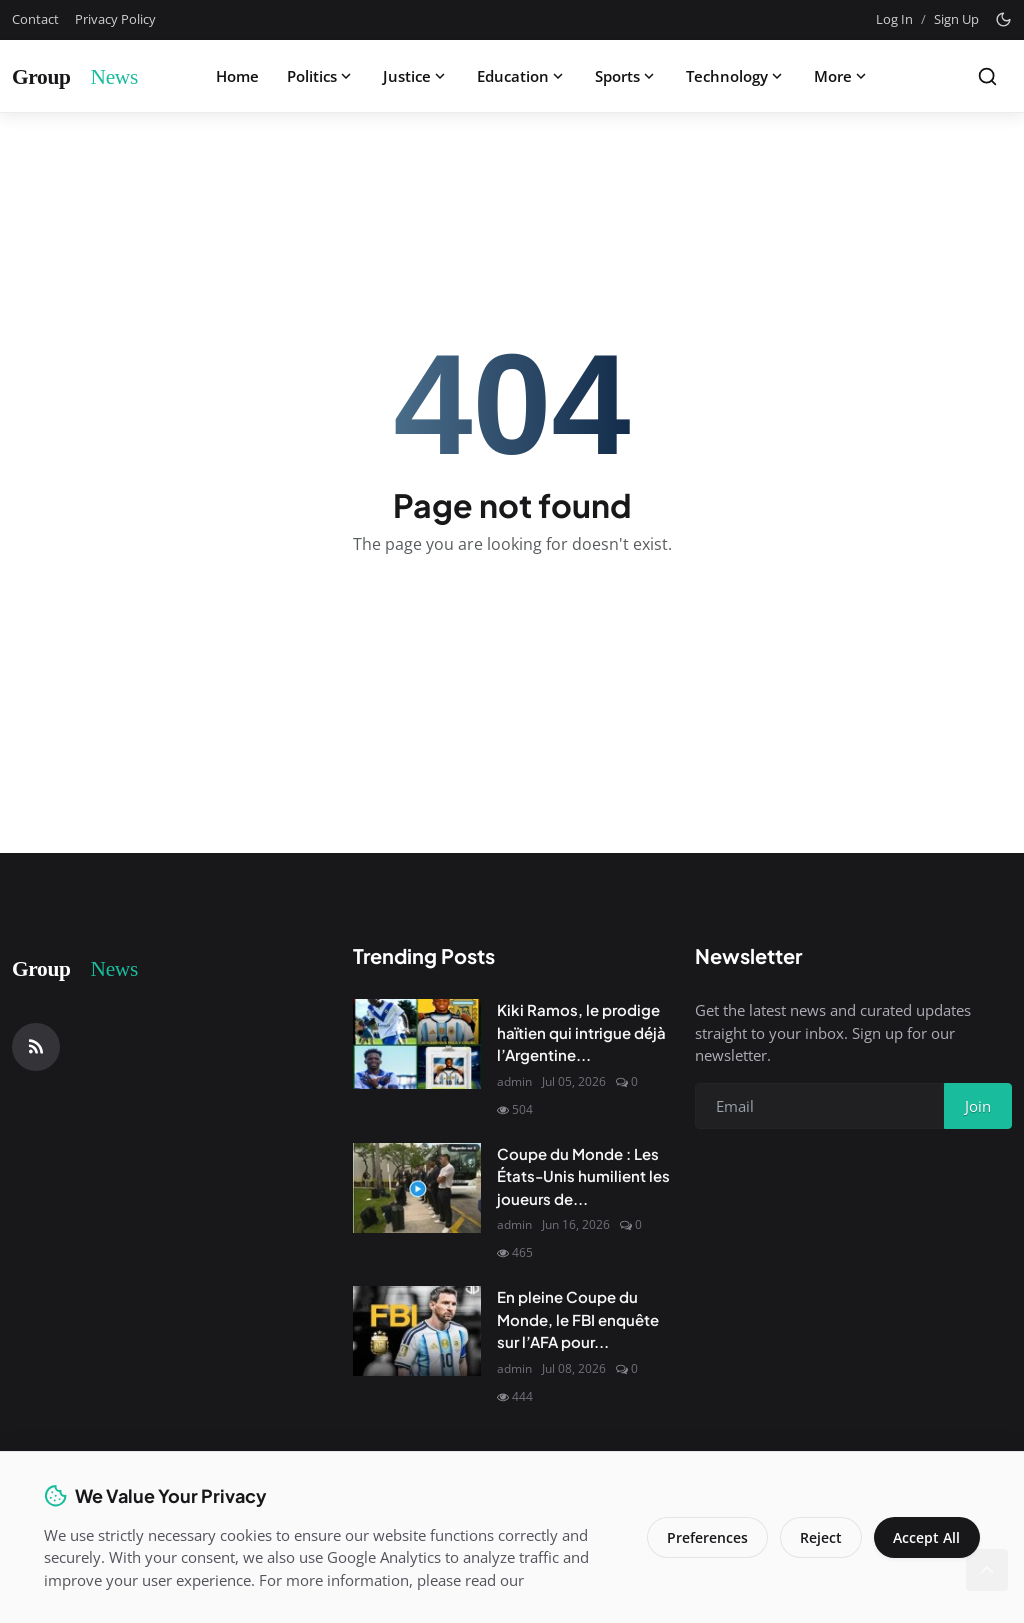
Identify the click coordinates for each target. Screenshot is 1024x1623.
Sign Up (956, 19)
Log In (894, 19)
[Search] (987, 76)
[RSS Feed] (36, 1047)
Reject (820, 1537)
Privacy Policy (115, 19)
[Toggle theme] (1003, 19)
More (842, 76)
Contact (35, 19)
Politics (321, 76)
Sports (626, 76)
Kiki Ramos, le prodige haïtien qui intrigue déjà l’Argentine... (581, 1032)
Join (978, 1106)
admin (514, 1081)
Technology (736, 76)
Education (522, 76)
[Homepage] (87, 76)
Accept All (926, 1537)
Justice (416, 76)
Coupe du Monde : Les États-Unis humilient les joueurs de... (583, 1176)
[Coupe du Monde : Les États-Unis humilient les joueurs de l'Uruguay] (417, 1188)
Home (237, 76)
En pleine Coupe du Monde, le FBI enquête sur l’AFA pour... (578, 1319)
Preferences (706, 1537)
